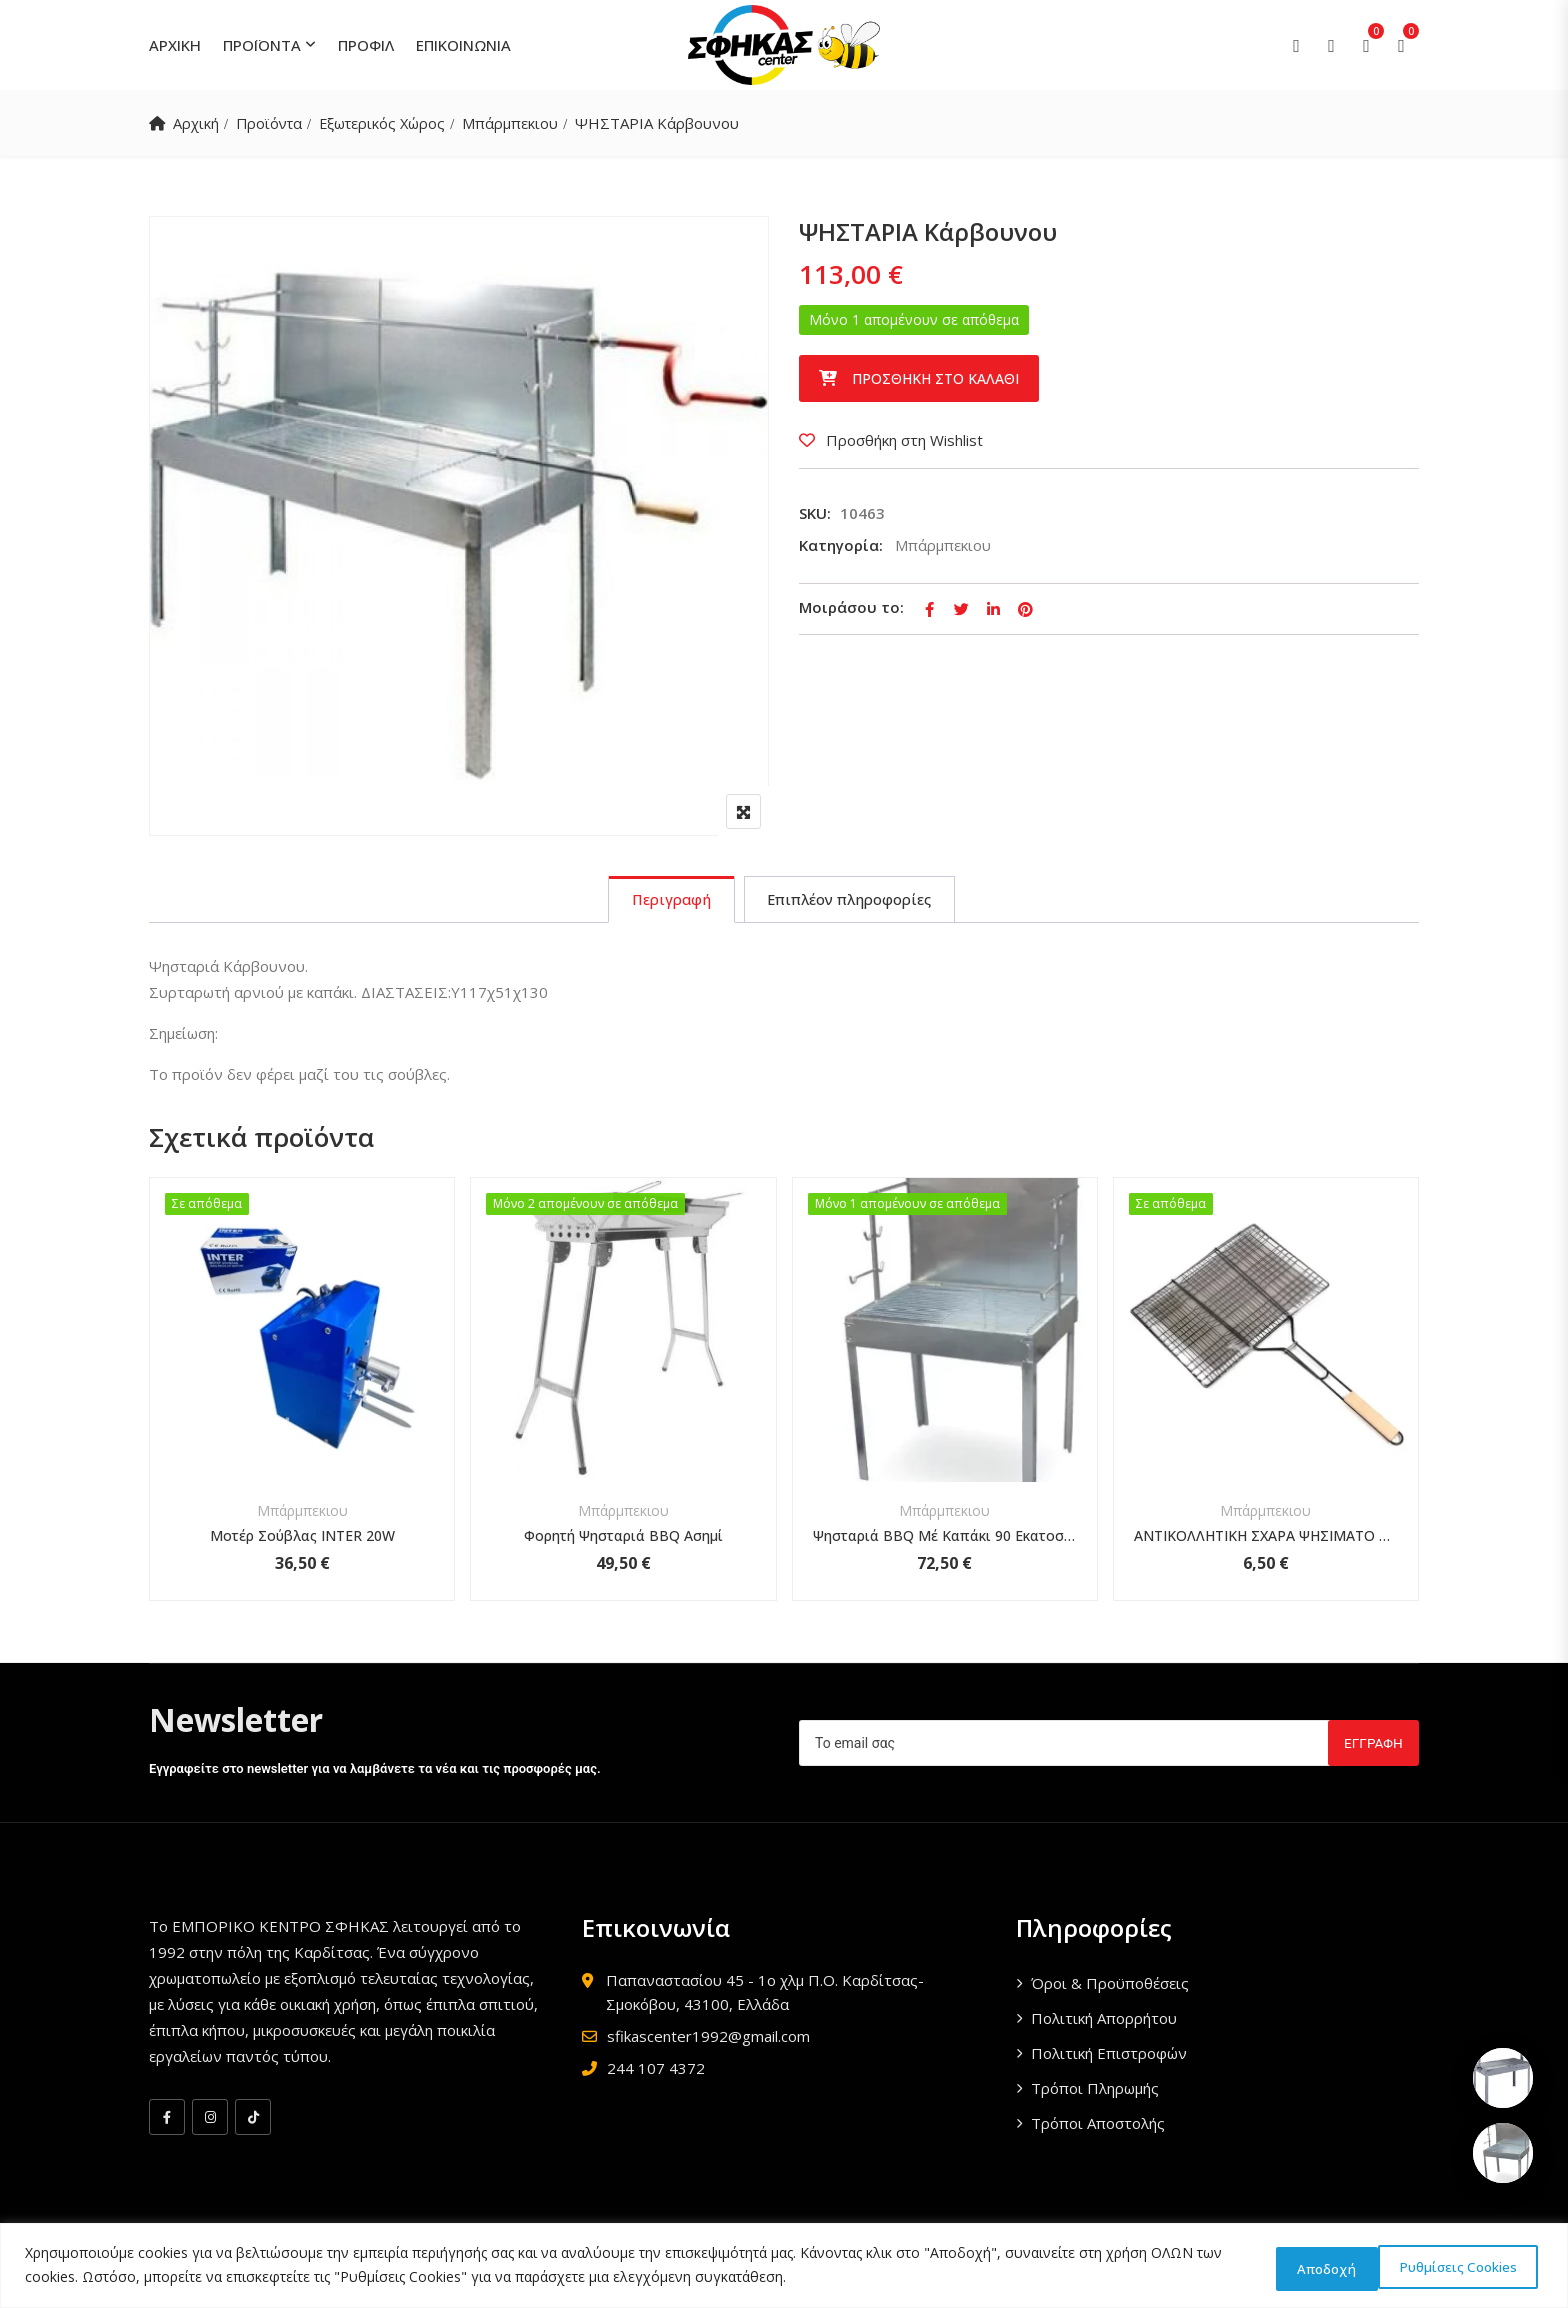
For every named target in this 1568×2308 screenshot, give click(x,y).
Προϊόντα (272, 123)
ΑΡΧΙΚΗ (175, 45)
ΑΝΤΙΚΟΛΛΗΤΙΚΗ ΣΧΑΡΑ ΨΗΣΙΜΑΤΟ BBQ (1266, 1538)
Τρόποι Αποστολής (1098, 2126)
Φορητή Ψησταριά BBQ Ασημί (623, 1538)
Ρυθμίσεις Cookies (1324, 2266)
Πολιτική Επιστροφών (1109, 2056)
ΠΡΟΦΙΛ (366, 45)
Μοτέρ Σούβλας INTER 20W (302, 1538)
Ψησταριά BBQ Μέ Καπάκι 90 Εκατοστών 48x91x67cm (945, 1538)
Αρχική (197, 123)
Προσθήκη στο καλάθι (935, 378)
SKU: (815, 513)
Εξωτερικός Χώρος (389, 123)
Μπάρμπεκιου (520, 123)
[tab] (666, 901)
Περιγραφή (666, 901)
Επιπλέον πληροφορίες (852, 901)
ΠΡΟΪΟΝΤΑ (262, 45)
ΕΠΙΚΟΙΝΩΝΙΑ (463, 45)
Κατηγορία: (841, 545)
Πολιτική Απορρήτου (1104, 2021)
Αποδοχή (1482, 2266)
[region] (784, 2266)
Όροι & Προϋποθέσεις (1110, 1986)
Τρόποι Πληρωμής (1095, 2091)
